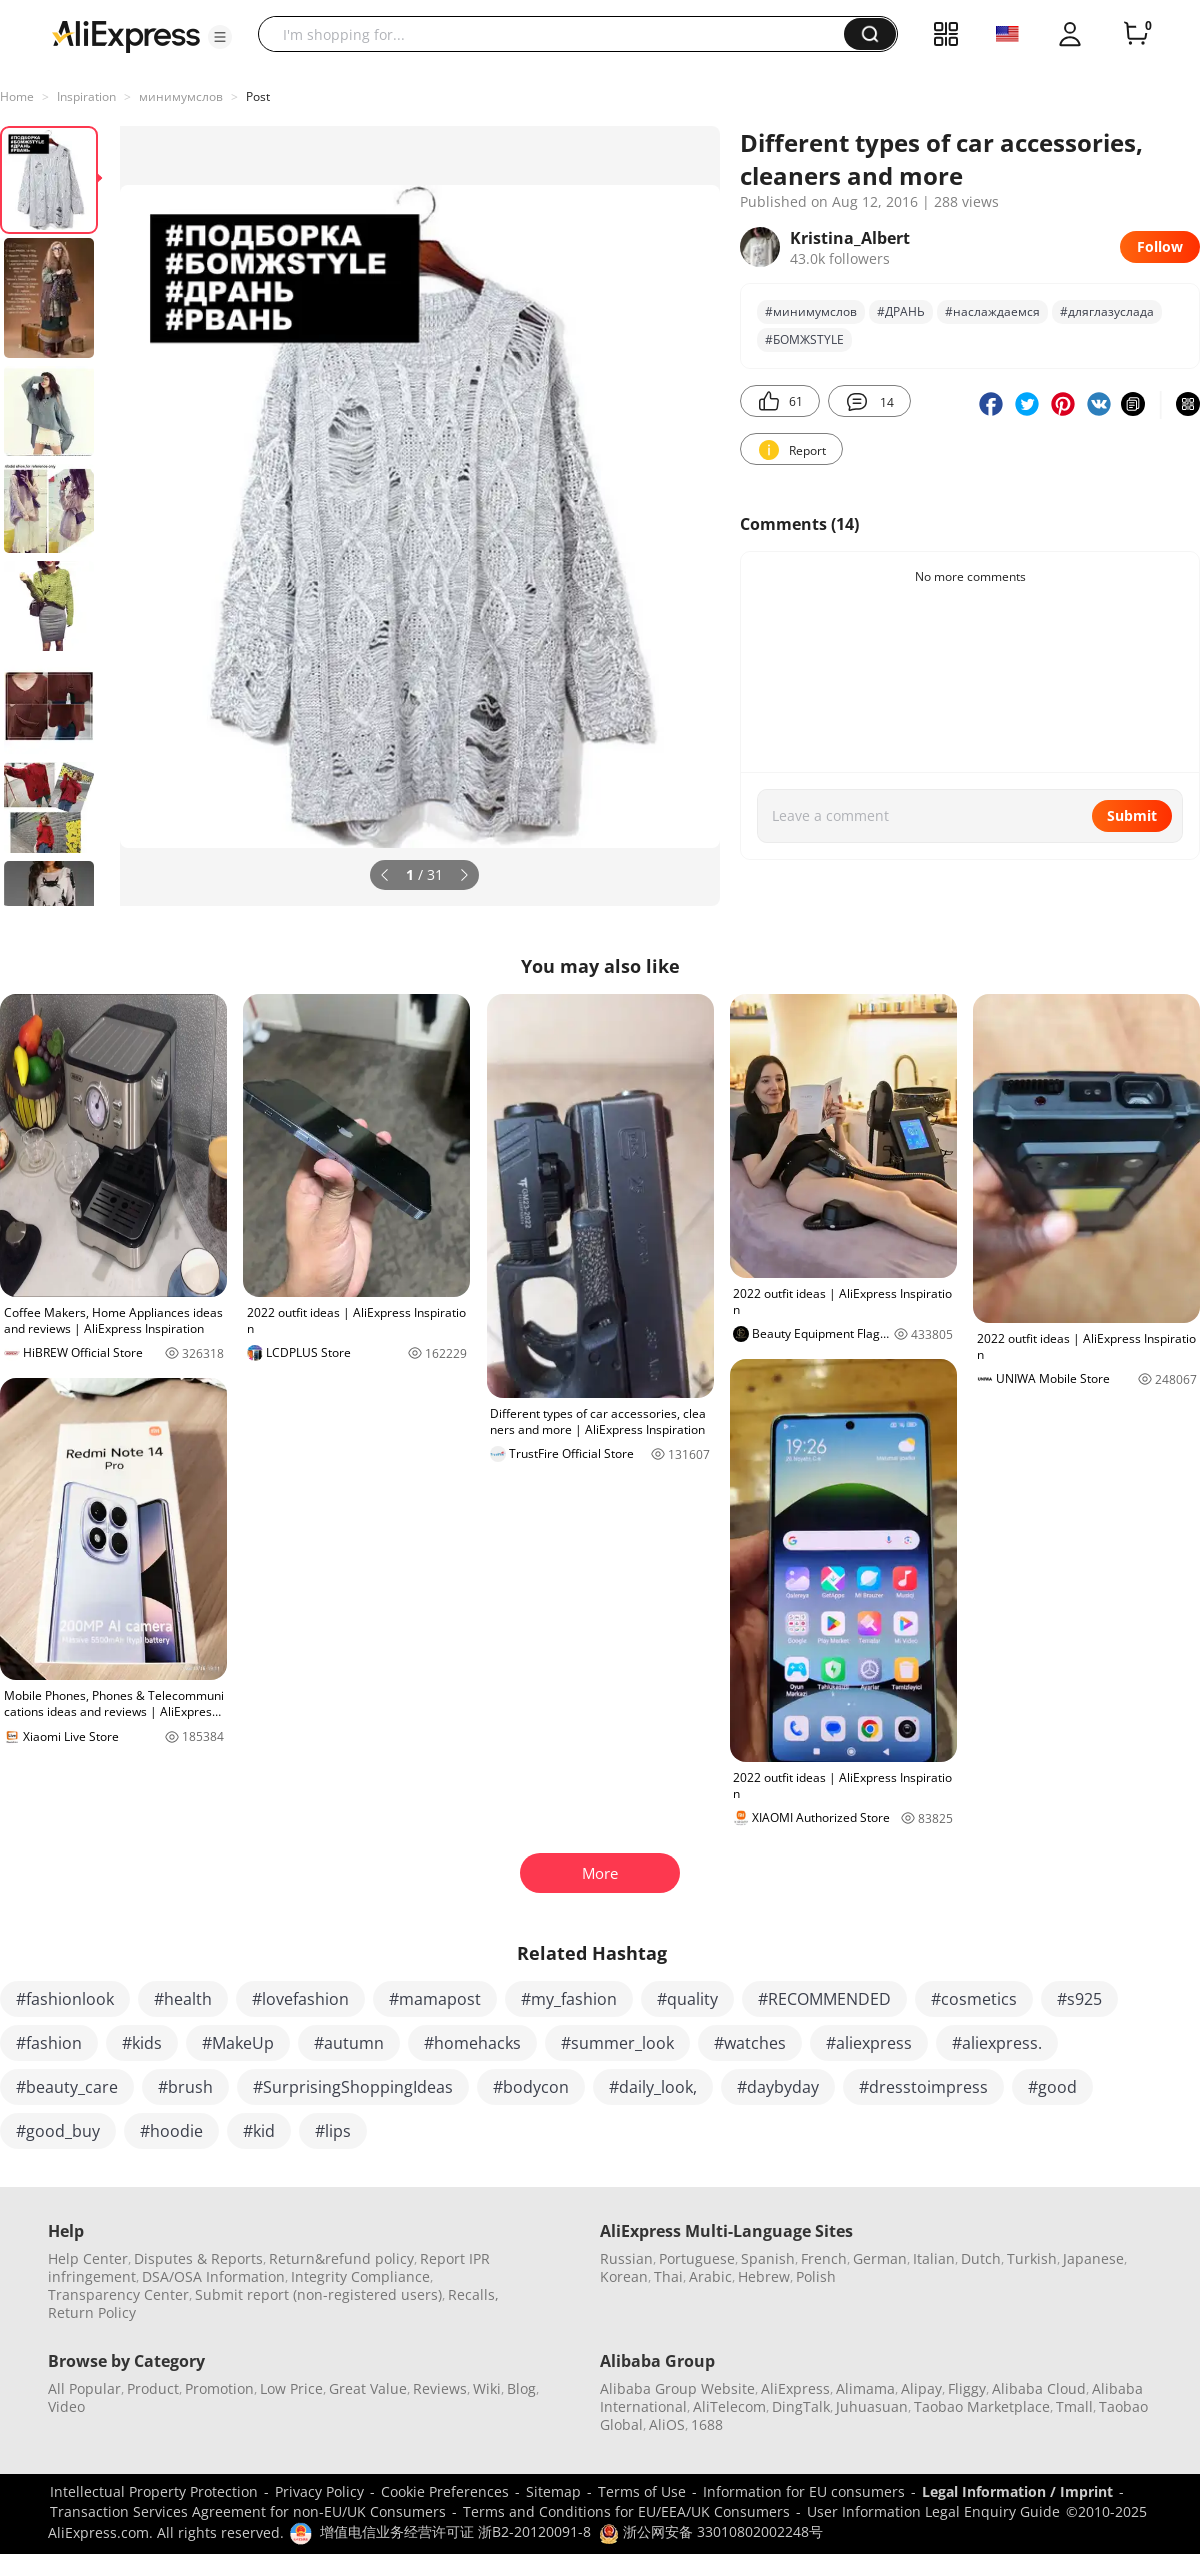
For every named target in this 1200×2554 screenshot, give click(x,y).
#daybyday (778, 2087)
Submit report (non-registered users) (318, 2294)
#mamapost (435, 1999)
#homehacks (472, 2043)
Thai (668, 2276)
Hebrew (764, 2276)
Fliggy (967, 2388)
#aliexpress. (997, 2043)
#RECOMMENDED (824, 1999)
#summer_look (617, 2043)
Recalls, (473, 2294)
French (824, 2258)
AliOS (667, 2424)
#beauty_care (67, 2087)
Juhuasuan (872, 2406)
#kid (259, 2131)
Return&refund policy (341, 2258)
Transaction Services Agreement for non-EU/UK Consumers (248, 2511)
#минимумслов (811, 311)
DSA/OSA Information (213, 2276)
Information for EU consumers (804, 2491)
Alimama (865, 2388)
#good (1052, 2087)
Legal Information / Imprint (1017, 2491)
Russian (626, 2258)
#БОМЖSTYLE (804, 339)
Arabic (710, 2276)
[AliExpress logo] (126, 35)
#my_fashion (569, 1999)
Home (17, 96)
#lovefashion (300, 1999)
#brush (185, 2087)
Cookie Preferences (445, 2491)
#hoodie (171, 2131)
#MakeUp (238, 2043)
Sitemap (553, 2491)
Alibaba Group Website (677, 2388)
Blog (521, 2388)
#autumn (349, 2043)
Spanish (768, 2258)
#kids (142, 2043)
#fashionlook (65, 1999)
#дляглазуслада (1107, 311)
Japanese (1093, 2258)
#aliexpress (869, 2043)
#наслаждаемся (992, 311)
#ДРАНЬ (901, 311)
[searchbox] (558, 34)
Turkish (1032, 2258)
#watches (750, 2043)
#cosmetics (974, 1999)
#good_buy (58, 2131)
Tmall (1074, 2406)
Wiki (487, 2388)
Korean (624, 2276)
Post (258, 96)
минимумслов (181, 96)
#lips (333, 2131)
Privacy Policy (319, 2491)
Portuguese (697, 2258)
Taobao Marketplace (982, 2406)
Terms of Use (642, 2491)
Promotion (219, 2388)
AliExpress (795, 2388)
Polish (816, 2276)
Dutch (981, 2258)
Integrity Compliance (360, 2276)
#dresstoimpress (923, 2087)
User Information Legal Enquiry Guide (933, 2511)
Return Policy (92, 2312)
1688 (707, 2424)
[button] (220, 37)
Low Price (291, 2388)
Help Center (88, 2258)
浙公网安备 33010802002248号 (711, 2531)
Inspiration (86, 96)
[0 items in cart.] (1136, 34)
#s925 (1079, 1999)
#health (183, 1999)
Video (66, 2406)
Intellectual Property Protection (154, 2491)
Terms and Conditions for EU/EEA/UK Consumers (626, 2511)
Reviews (440, 2388)
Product (153, 2388)
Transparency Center (118, 2294)
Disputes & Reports (198, 2258)
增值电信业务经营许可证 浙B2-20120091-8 (455, 2531)
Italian (934, 2258)
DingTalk (801, 2406)
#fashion (49, 2043)
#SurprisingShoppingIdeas (353, 2087)
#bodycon (531, 2087)
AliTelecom (729, 2406)
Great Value (368, 2388)
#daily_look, (653, 2087)
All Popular (84, 2388)
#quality (687, 1999)
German (880, 2258)
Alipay (921, 2388)
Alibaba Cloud (1039, 2388)
